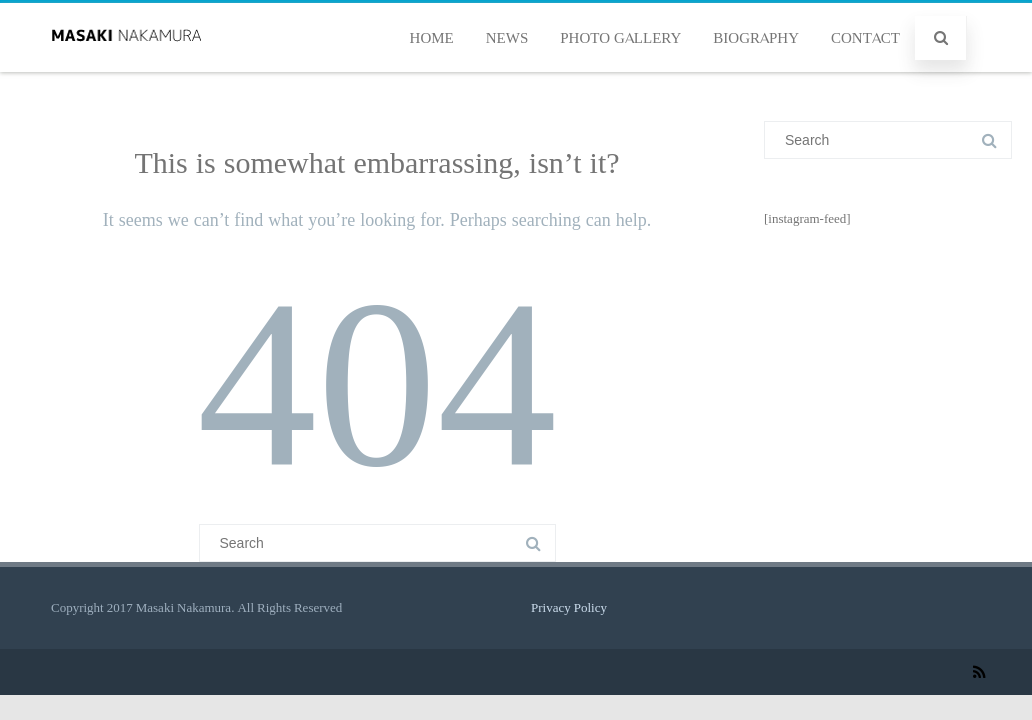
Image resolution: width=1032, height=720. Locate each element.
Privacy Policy (569, 607)
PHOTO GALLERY (620, 37)
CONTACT (865, 37)
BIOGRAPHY (756, 37)
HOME (432, 37)
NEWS (507, 37)
